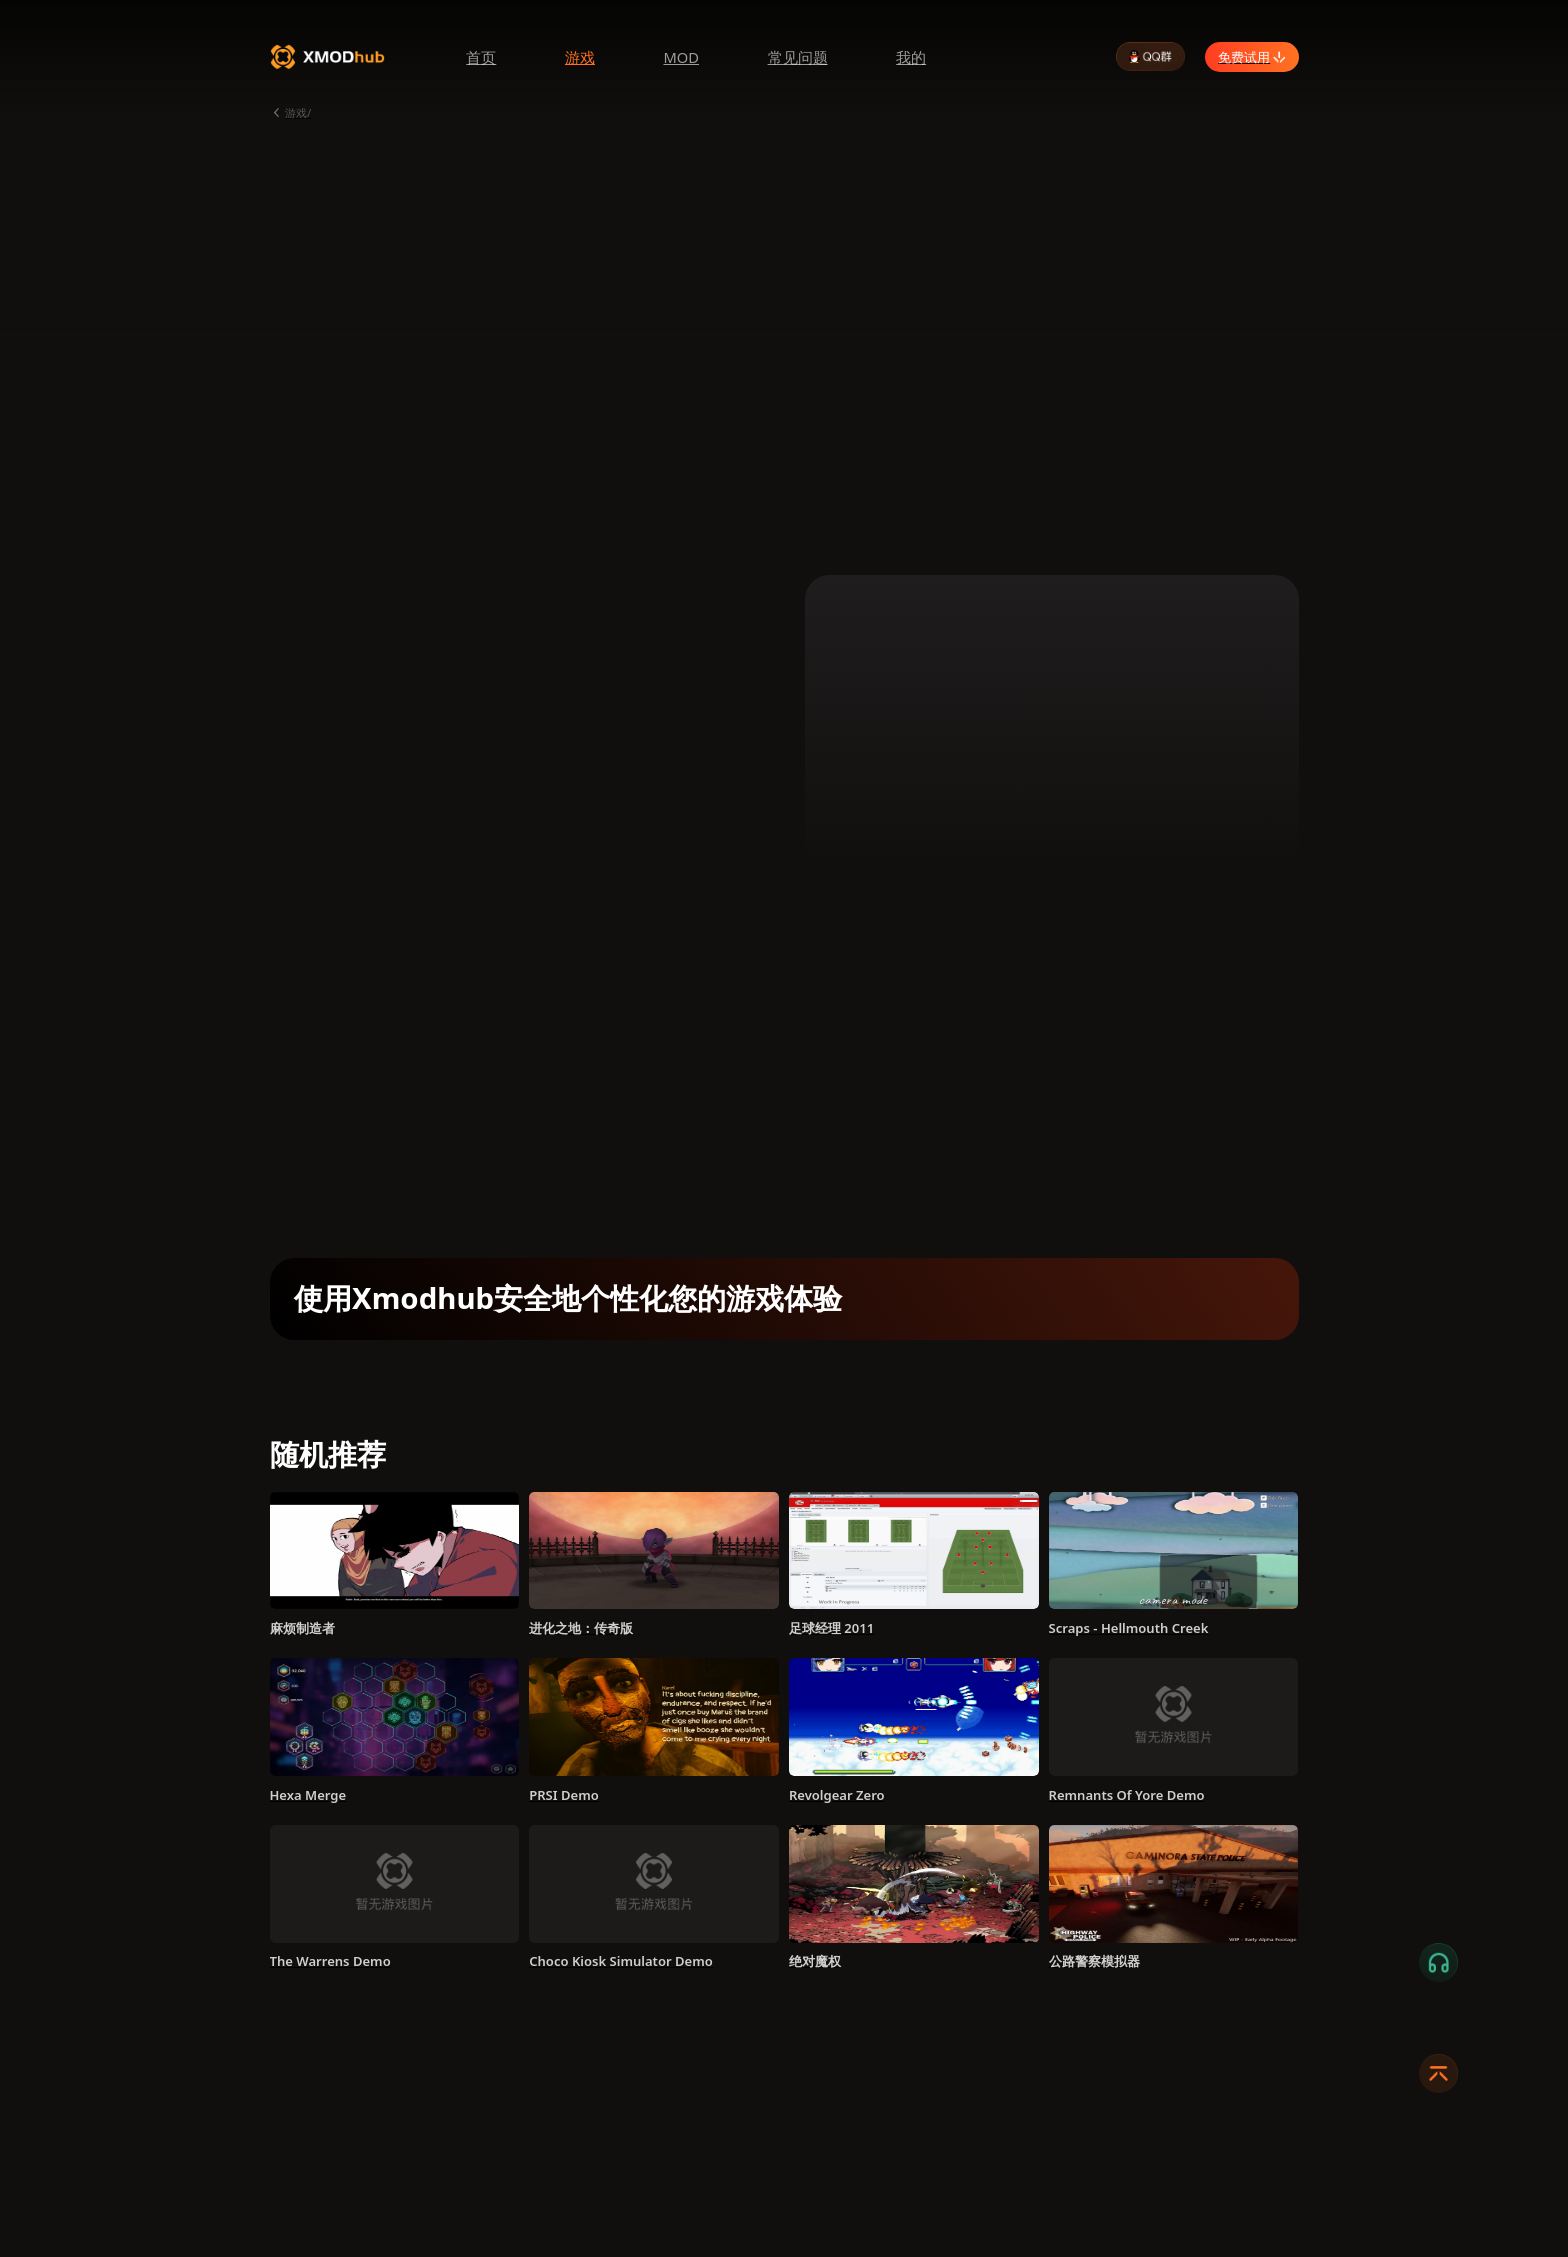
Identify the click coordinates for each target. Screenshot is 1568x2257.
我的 (911, 57)
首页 (481, 57)
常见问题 (798, 57)
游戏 (580, 57)
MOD (681, 57)
